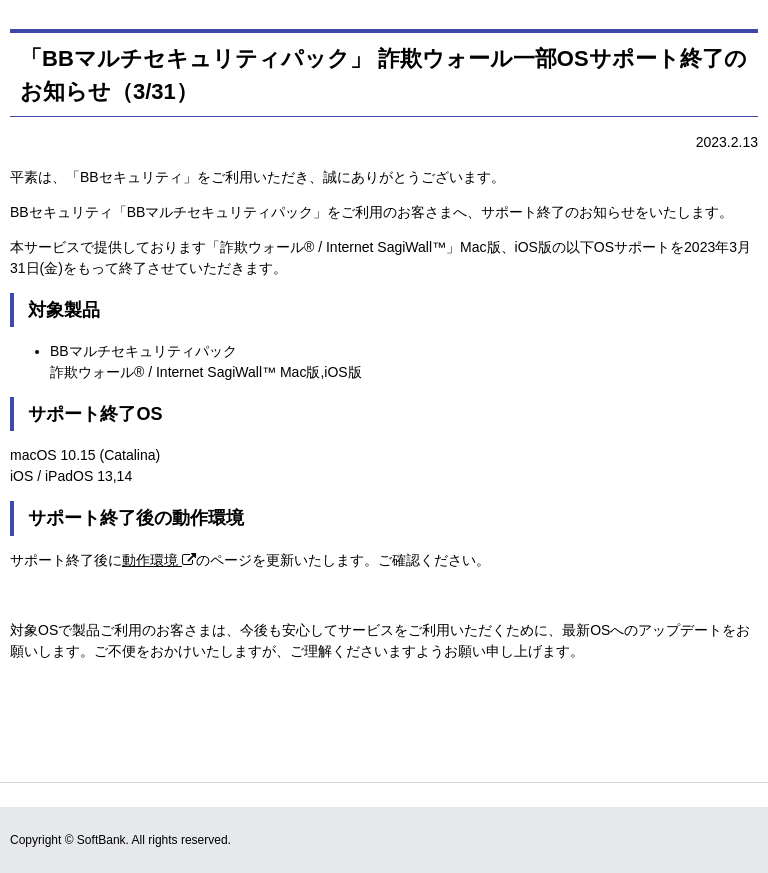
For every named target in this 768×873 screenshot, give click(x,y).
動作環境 (159, 560)
